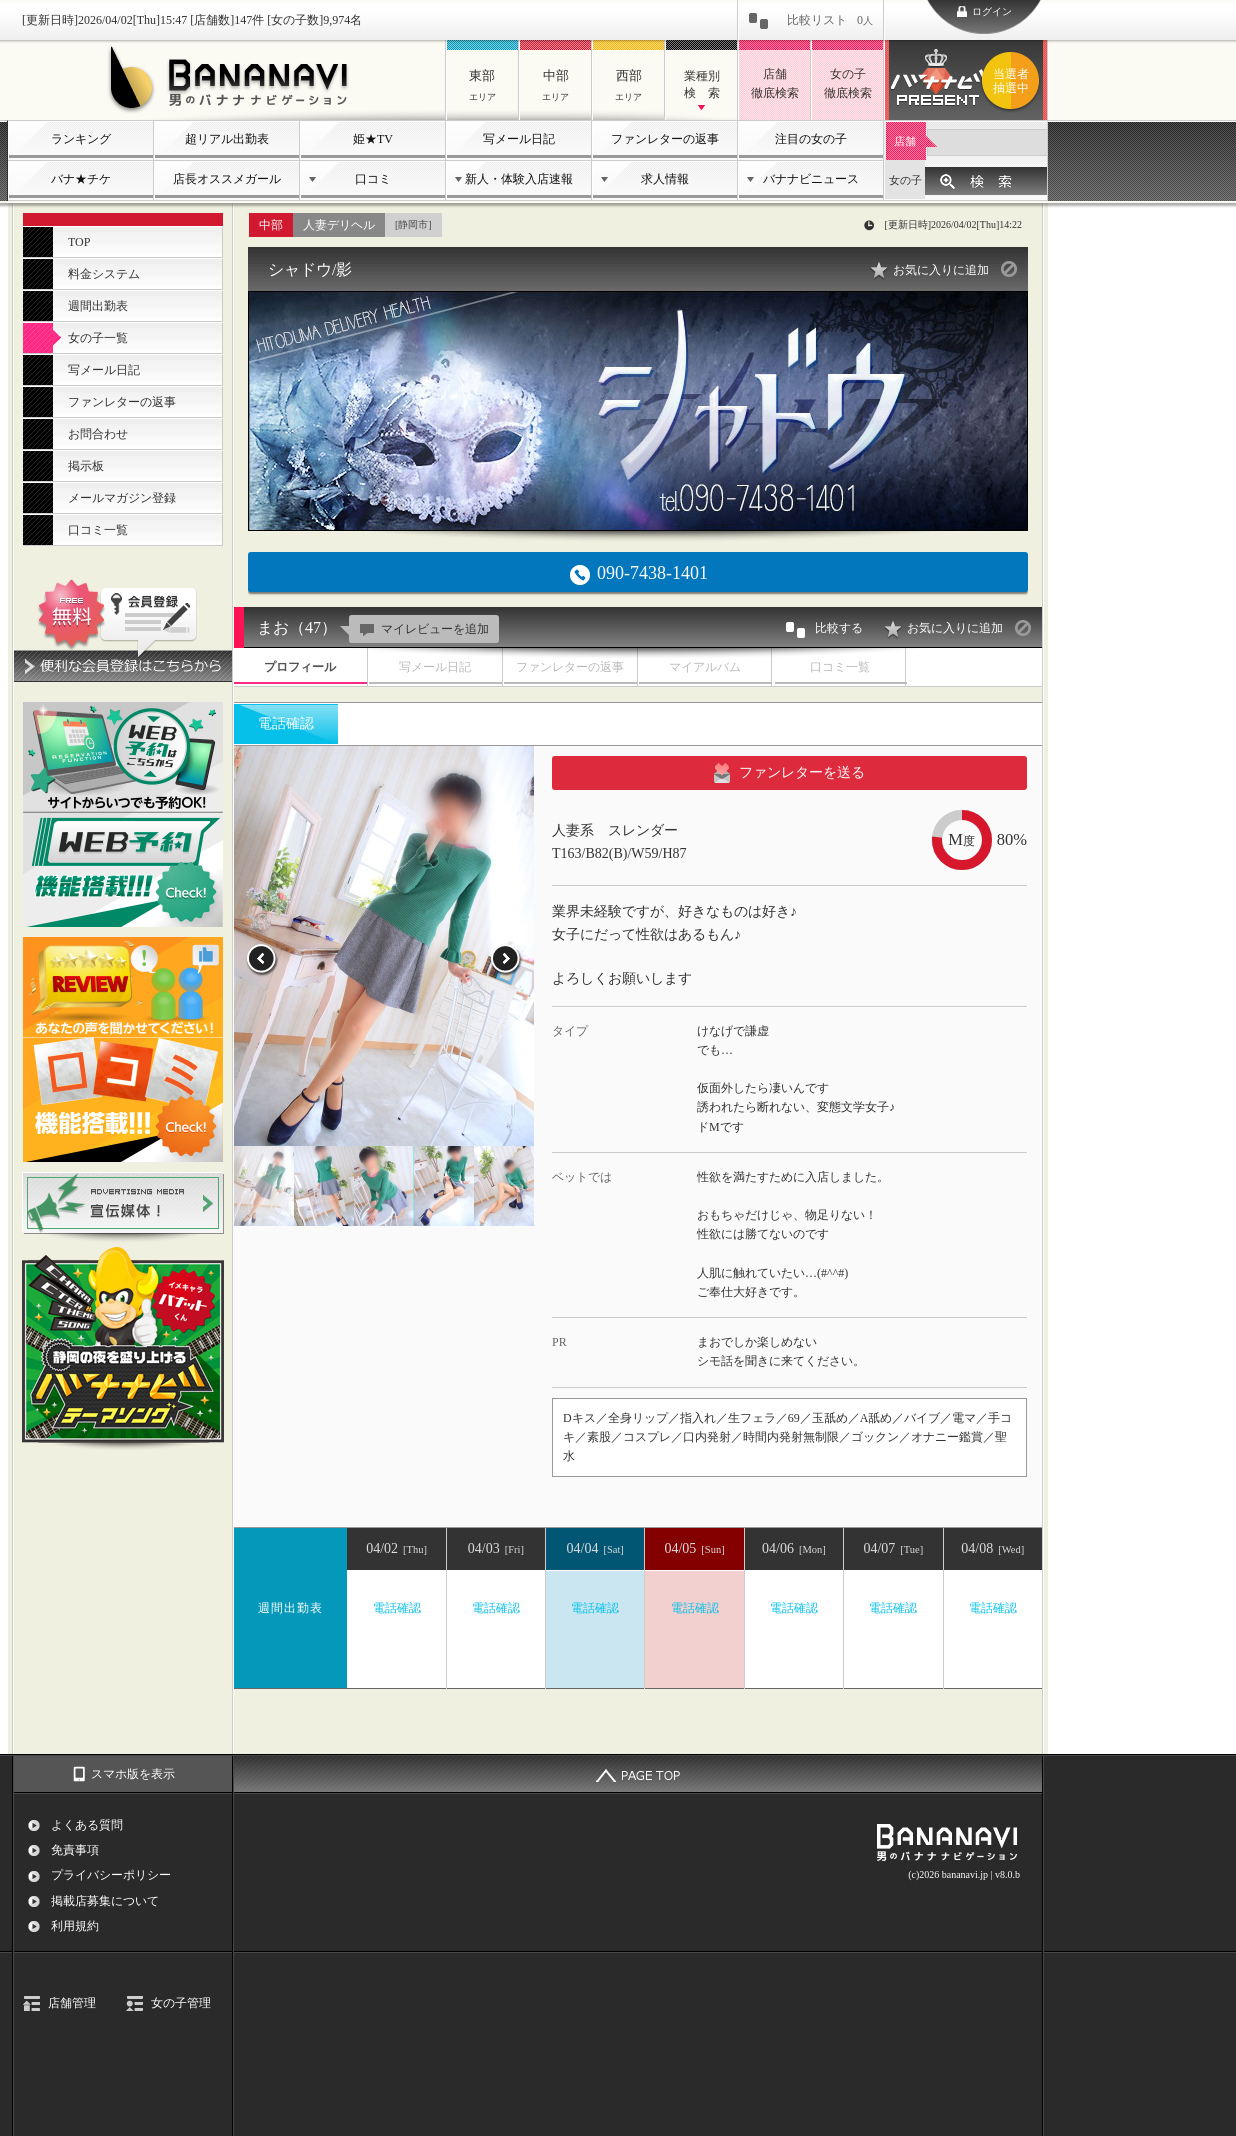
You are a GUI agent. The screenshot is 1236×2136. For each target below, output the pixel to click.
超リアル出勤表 (227, 139)
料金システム (104, 274)
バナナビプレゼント (1014, 81)
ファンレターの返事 (665, 139)
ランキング (81, 139)
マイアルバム (705, 667)
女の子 (905, 180)
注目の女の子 (811, 139)
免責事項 (75, 1850)
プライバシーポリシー (111, 1875)
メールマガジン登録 (122, 498)
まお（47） (297, 627)
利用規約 (75, 1926)
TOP (79, 242)
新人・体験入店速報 (519, 179)
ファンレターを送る (789, 773)
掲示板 (86, 466)
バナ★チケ (81, 179)
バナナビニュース (811, 179)
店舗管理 (72, 2003)
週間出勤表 (98, 306)
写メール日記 (519, 139)
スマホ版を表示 (133, 1774)
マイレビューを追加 (422, 629)
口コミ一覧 (98, 530)
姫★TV (373, 139)
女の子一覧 (98, 338)
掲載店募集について (105, 1901)
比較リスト (830, 20)
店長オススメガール (227, 179)
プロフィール (300, 667)
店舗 (905, 141)
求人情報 (665, 179)
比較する (823, 630)
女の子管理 (181, 2003)
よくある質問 (87, 1825)
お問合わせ (98, 434)
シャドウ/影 (310, 269)
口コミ (373, 179)
